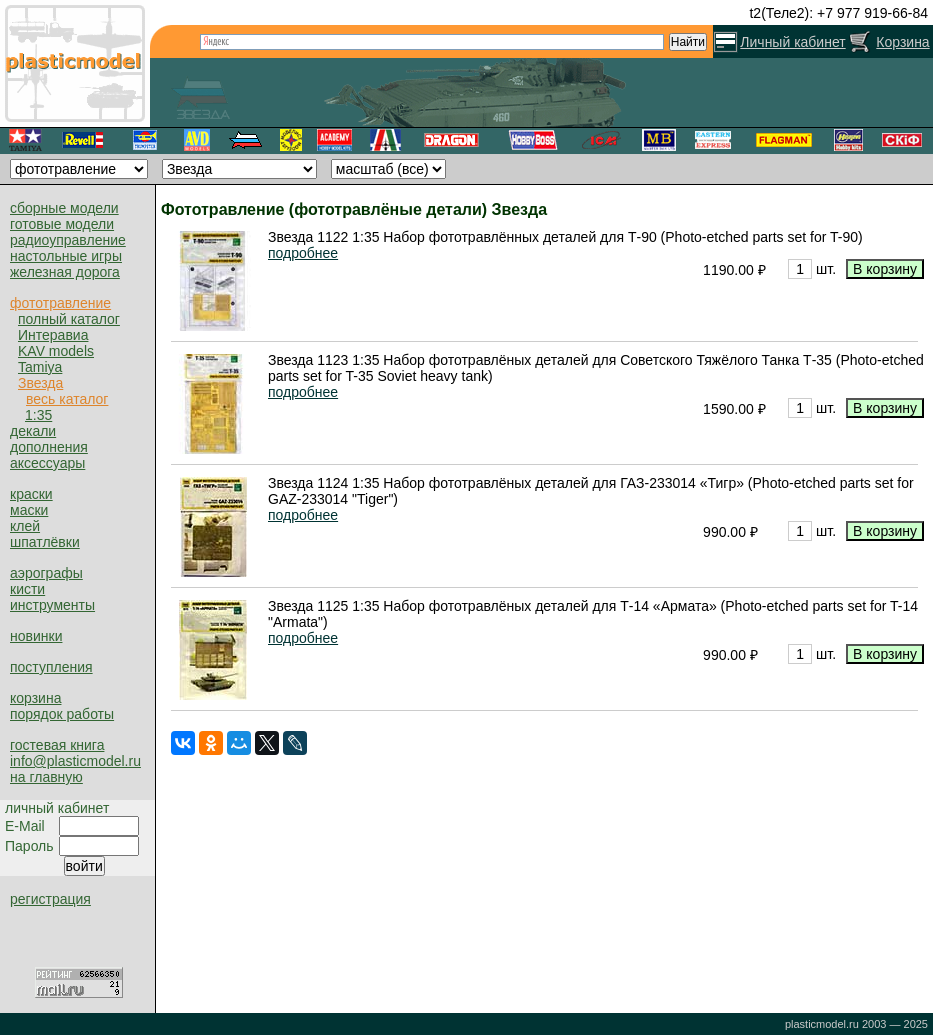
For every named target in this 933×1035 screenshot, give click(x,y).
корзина (35, 698)
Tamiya (40, 367)
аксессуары (47, 463)
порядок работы (62, 714)
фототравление (60, 303)
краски (31, 494)
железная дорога (65, 272)
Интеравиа (53, 335)
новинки (36, 636)
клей (25, 526)
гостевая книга (57, 745)
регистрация (50, 899)
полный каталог (69, 319)
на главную (46, 777)
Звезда (40, 383)
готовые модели (62, 224)
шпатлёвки (45, 542)
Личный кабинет (792, 42)
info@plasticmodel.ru (75, 761)
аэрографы (46, 573)
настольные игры (66, 256)
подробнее (303, 253)
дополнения (49, 447)
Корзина (902, 42)
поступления (51, 667)
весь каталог (67, 399)
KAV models (56, 351)
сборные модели (64, 208)
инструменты (52, 605)
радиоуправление (68, 240)
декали (33, 431)
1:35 (38, 415)
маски (29, 510)
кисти (27, 589)
